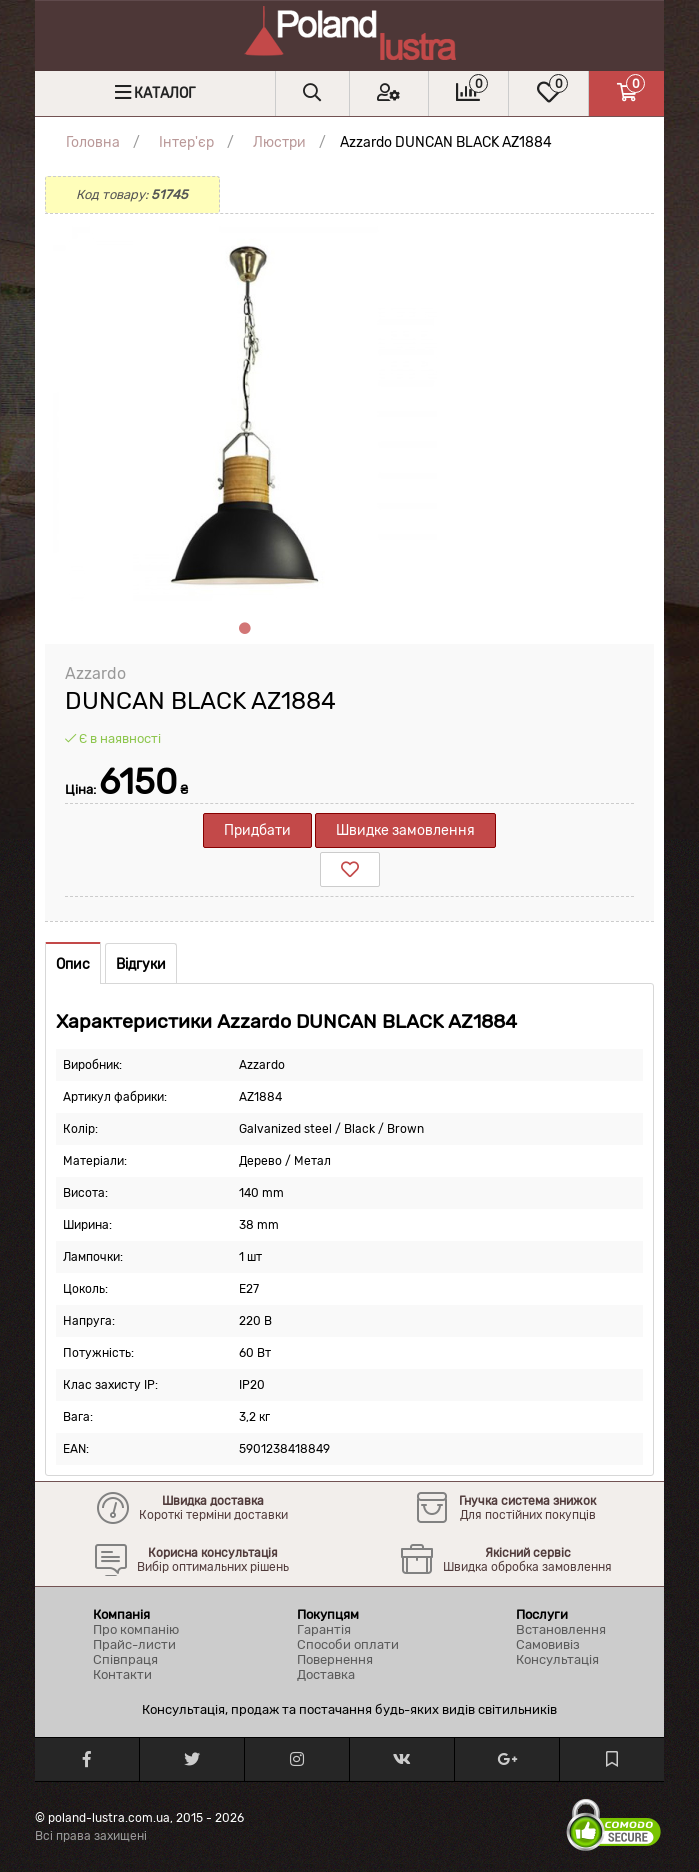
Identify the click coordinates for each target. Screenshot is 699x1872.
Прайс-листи (134, 1644)
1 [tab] (245, 629)
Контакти (122, 1674)
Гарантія (324, 1629)
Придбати (257, 830)
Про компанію (136, 1629)
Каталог (164, 93)
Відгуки (141, 964)
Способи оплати (348, 1644)
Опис (73, 964)
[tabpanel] (245, 414)
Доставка (326, 1674)
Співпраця (125, 1659)
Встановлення (561, 1629)
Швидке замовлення (405, 830)
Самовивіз (548, 1644)
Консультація (557, 1659)
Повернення (335, 1659)
